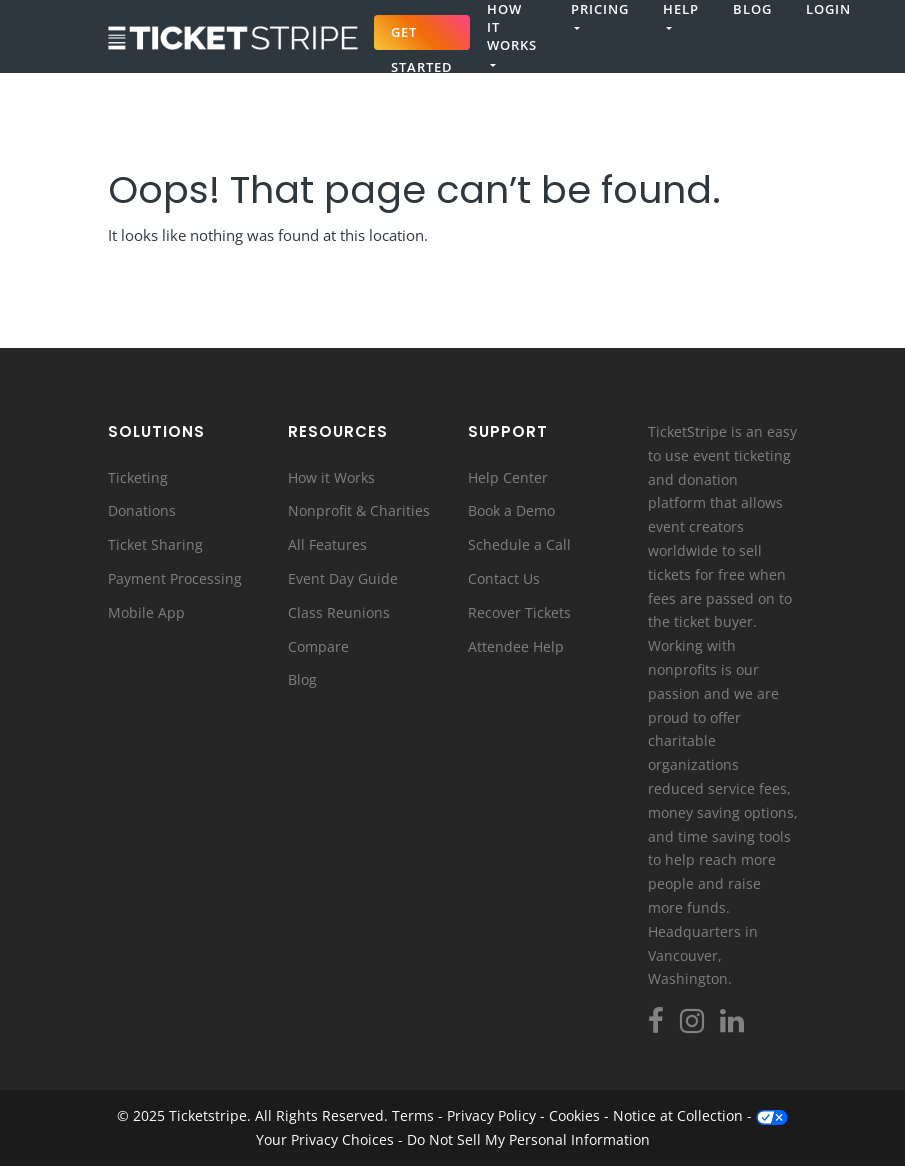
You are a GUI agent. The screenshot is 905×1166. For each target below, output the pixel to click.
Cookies (574, 1115)
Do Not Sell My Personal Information (528, 1139)
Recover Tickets (519, 612)
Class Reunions (339, 612)
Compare (318, 646)
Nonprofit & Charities (359, 510)
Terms (413, 1115)
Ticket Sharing (155, 544)
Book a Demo (511, 510)
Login (828, 9)
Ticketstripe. (210, 1115)
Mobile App (146, 612)
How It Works (512, 27)
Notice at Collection (678, 1115)
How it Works (331, 477)
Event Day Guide (343, 578)
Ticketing (138, 477)
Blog (752, 9)
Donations (142, 510)
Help (681, 9)
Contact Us (504, 578)
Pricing (600, 9)
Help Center (508, 477)
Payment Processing (175, 578)
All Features (327, 544)
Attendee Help (516, 646)
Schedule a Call (519, 544)
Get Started (422, 36)
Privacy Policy (491, 1115)
